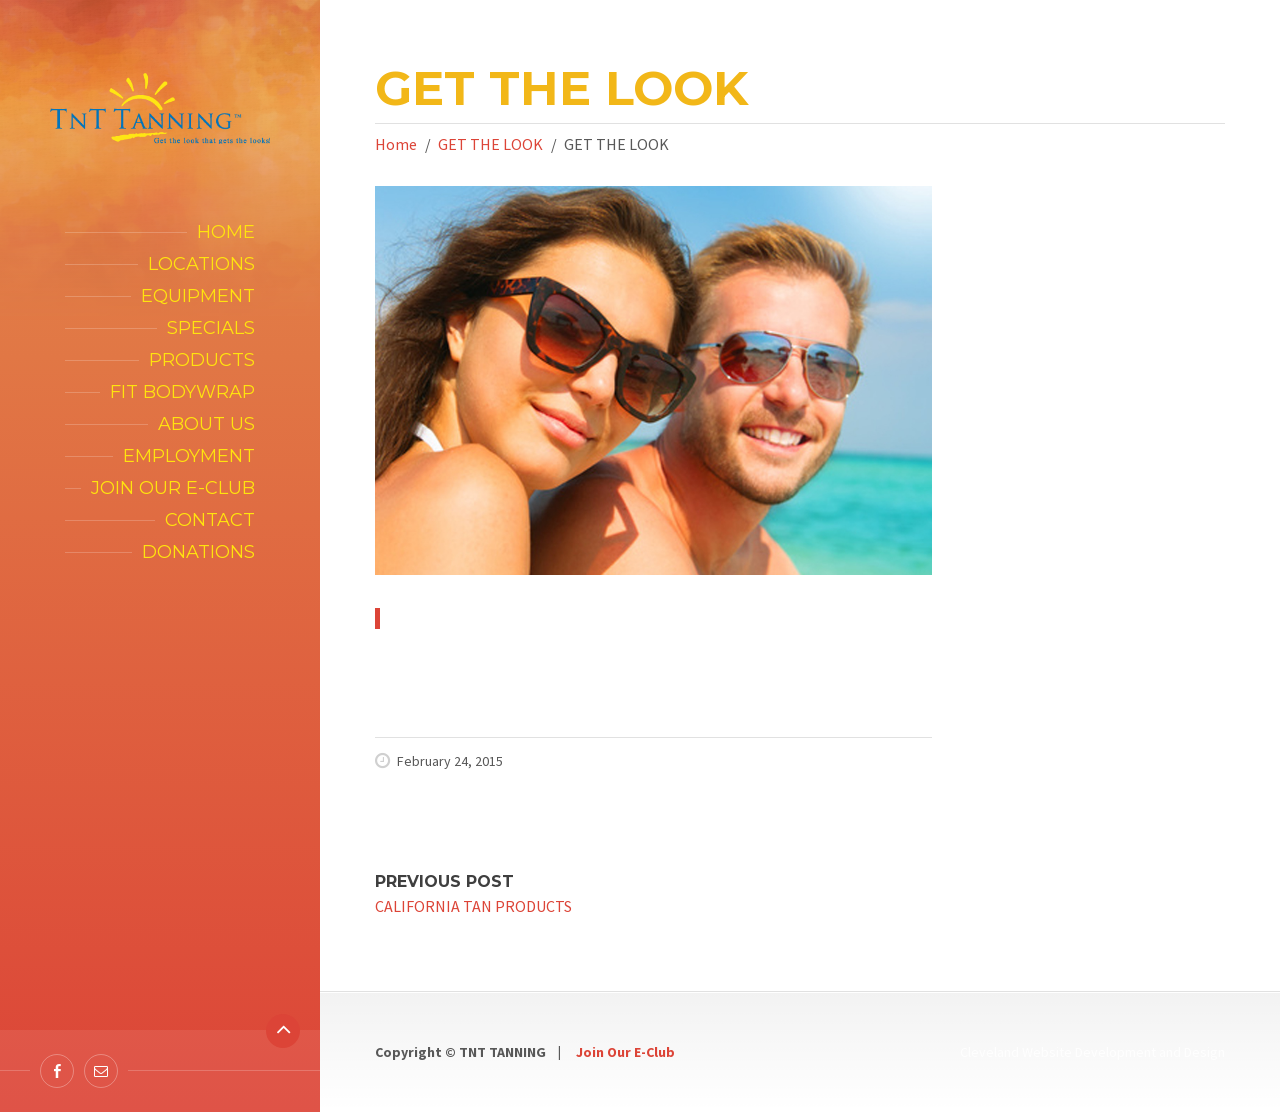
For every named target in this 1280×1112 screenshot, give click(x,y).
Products (202, 360)
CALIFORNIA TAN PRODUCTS (473, 906)
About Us (206, 424)
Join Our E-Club (625, 1052)
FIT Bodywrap (182, 392)
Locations (201, 264)
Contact (210, 520)
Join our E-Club (173, 488)
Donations (198, 552)
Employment (189, 456)
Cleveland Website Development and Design (1092, 1052)
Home (226, 232)
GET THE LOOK (490, 144)
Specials (211, 328)
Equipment (198, 296)
